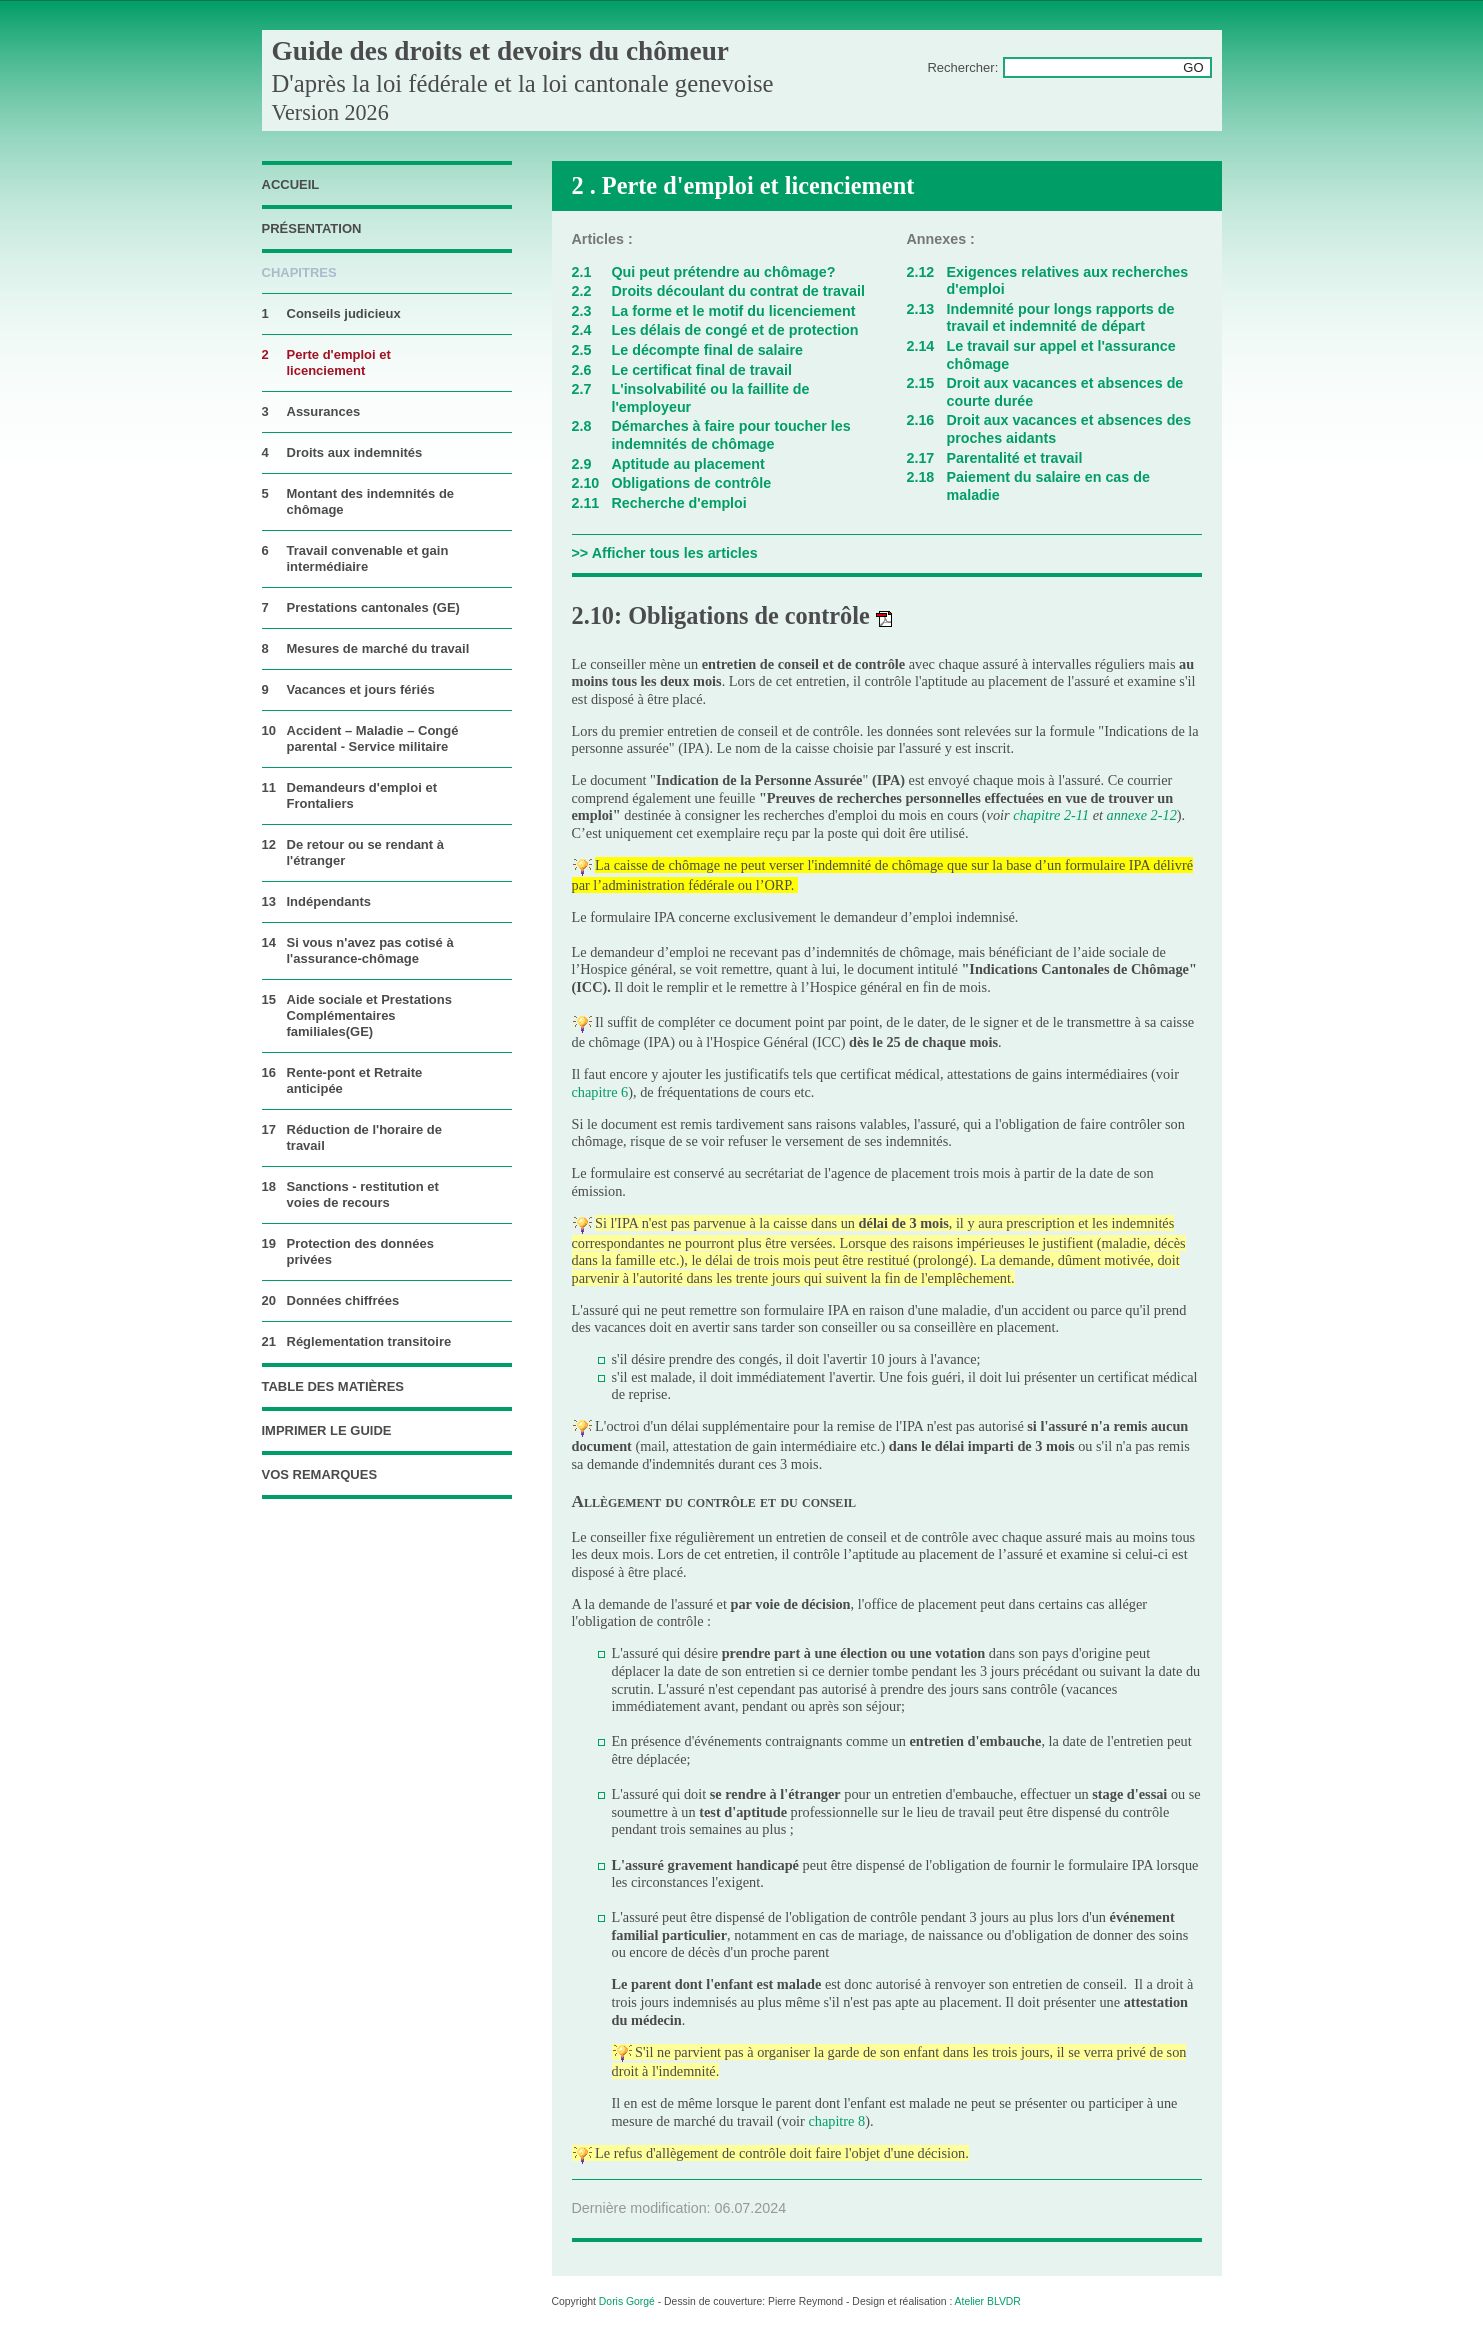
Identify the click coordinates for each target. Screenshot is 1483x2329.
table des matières (333, 1386)
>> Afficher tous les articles (665, 553)
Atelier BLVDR (988, 2301)
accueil (291, 184)
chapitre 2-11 (1052, 815)
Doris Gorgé (627, 2301)
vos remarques (320, 1474)
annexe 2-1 (1138, 815)
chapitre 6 (600, 1092)
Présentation (312, 228)
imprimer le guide (327, 1430)
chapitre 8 (836, 2121)
